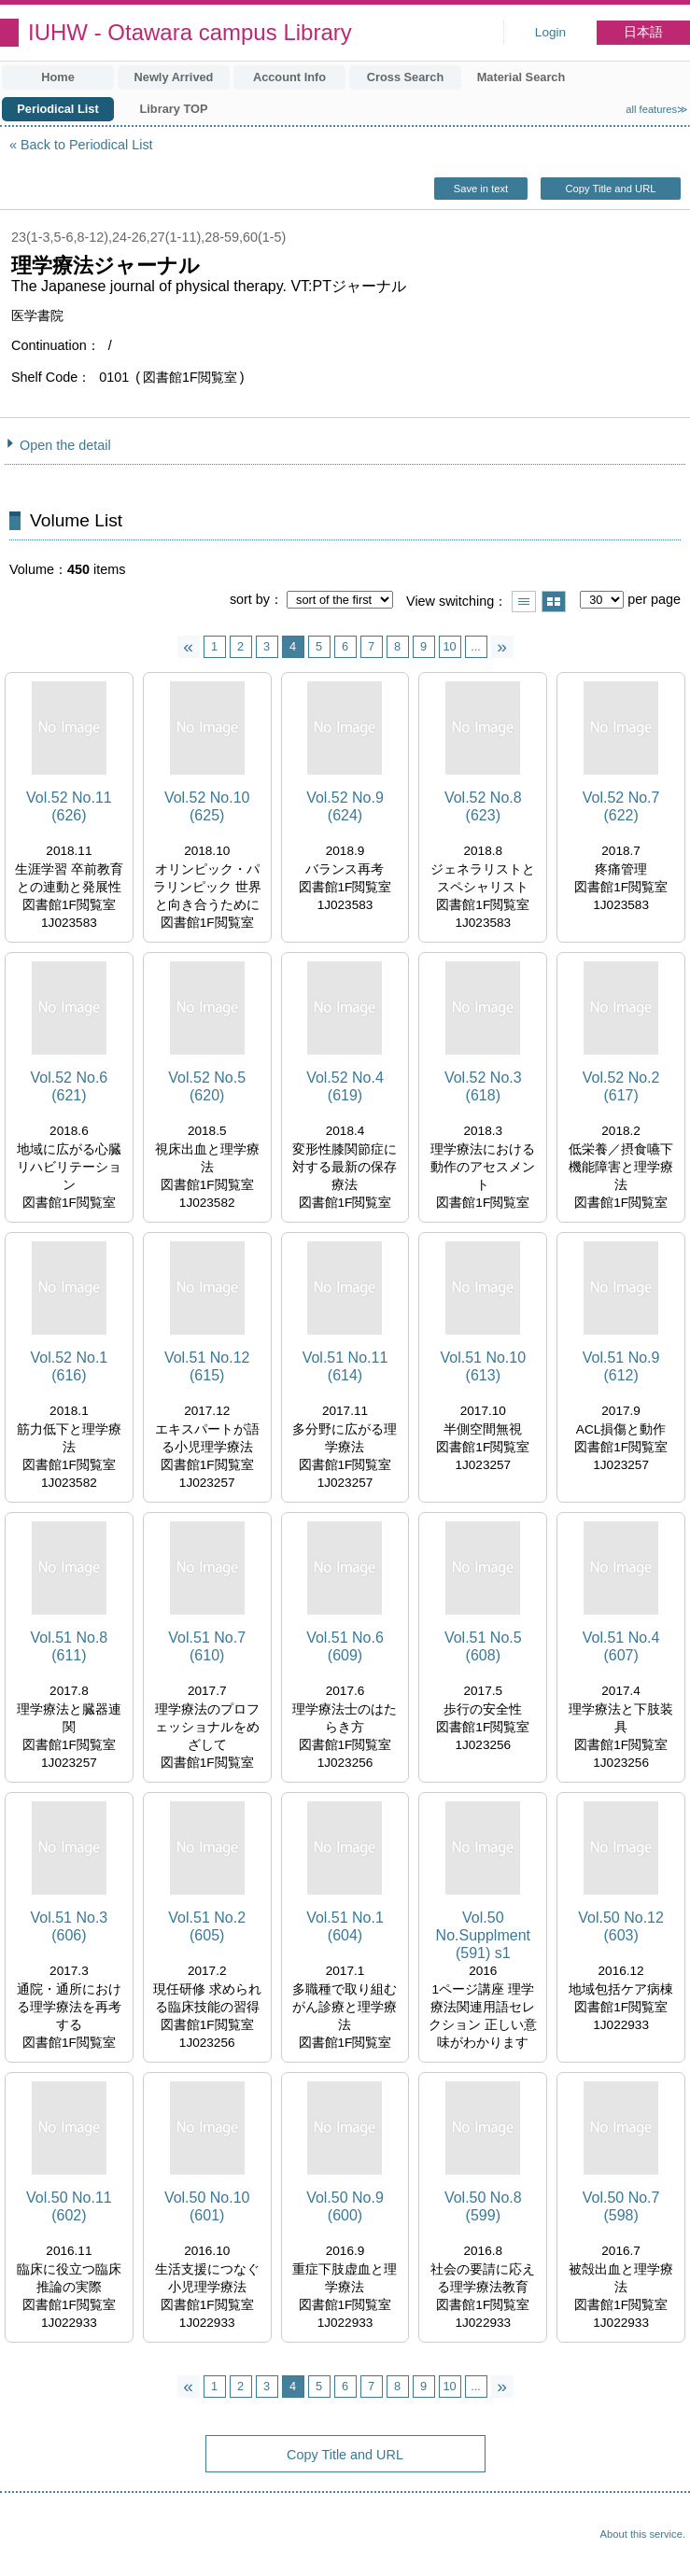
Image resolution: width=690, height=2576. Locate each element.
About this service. (642, 2534)
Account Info (289, 77)
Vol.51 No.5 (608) (483, 1646)
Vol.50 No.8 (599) (483, 2206)
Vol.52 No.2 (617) (621, 1086)
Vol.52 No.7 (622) (621, 806)
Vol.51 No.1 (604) (345, 1926)
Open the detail (65, 445)
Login (550, 32)
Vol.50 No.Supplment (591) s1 (483, 1935)
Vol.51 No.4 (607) (621, 1646)
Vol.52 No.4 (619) (345, 1086)
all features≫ (657, 109)
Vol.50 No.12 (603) (621, 1926)
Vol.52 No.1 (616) (69, 1366)
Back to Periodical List (87, 144)
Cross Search (405, 77)
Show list (524, 601)
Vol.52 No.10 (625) (207, 806)
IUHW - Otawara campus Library (190, 32)
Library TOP (173, 109)
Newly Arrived (174, 77)
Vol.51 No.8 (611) (69, 1646)
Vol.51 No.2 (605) (207, 1926)
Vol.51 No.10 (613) (483, 1366)
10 (449, 646)
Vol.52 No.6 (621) (69, 1086)
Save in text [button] (481, 188)
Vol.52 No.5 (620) (207, 1086)
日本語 (643, 32)
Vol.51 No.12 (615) (207, 1366)
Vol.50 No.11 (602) (69, 2206)
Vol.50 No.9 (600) (345, 2206)
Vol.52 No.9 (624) (345, 806)
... (476, 646)
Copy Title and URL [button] (610, 188)
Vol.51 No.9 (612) (621, 1366)
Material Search (521, 77)
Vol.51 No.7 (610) (207, 1646)
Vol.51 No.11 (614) (345, 1366)
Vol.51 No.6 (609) (345, 1646)
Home (58, 77)
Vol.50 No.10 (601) (207, 2206)
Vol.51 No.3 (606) (69, 1926)
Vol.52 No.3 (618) (483, 1086)
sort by (250, 599)
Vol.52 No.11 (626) (69, 806)
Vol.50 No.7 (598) (621, 2206)
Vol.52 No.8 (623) (483, 806)
